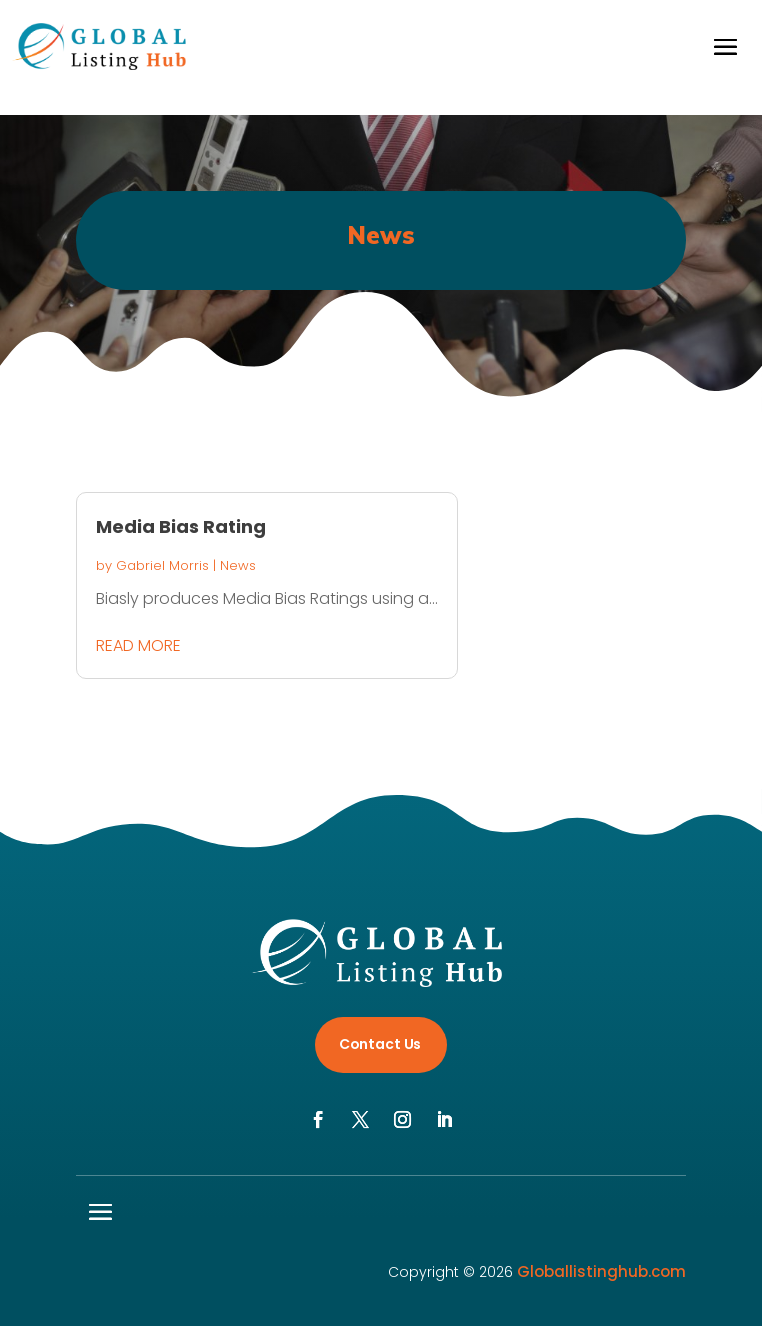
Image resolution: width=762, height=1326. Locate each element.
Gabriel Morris (162, 565)
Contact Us (380, 1044)
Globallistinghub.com (601, 1271)
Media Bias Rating (181, 526)
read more (138, 645)
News (238, 565)
